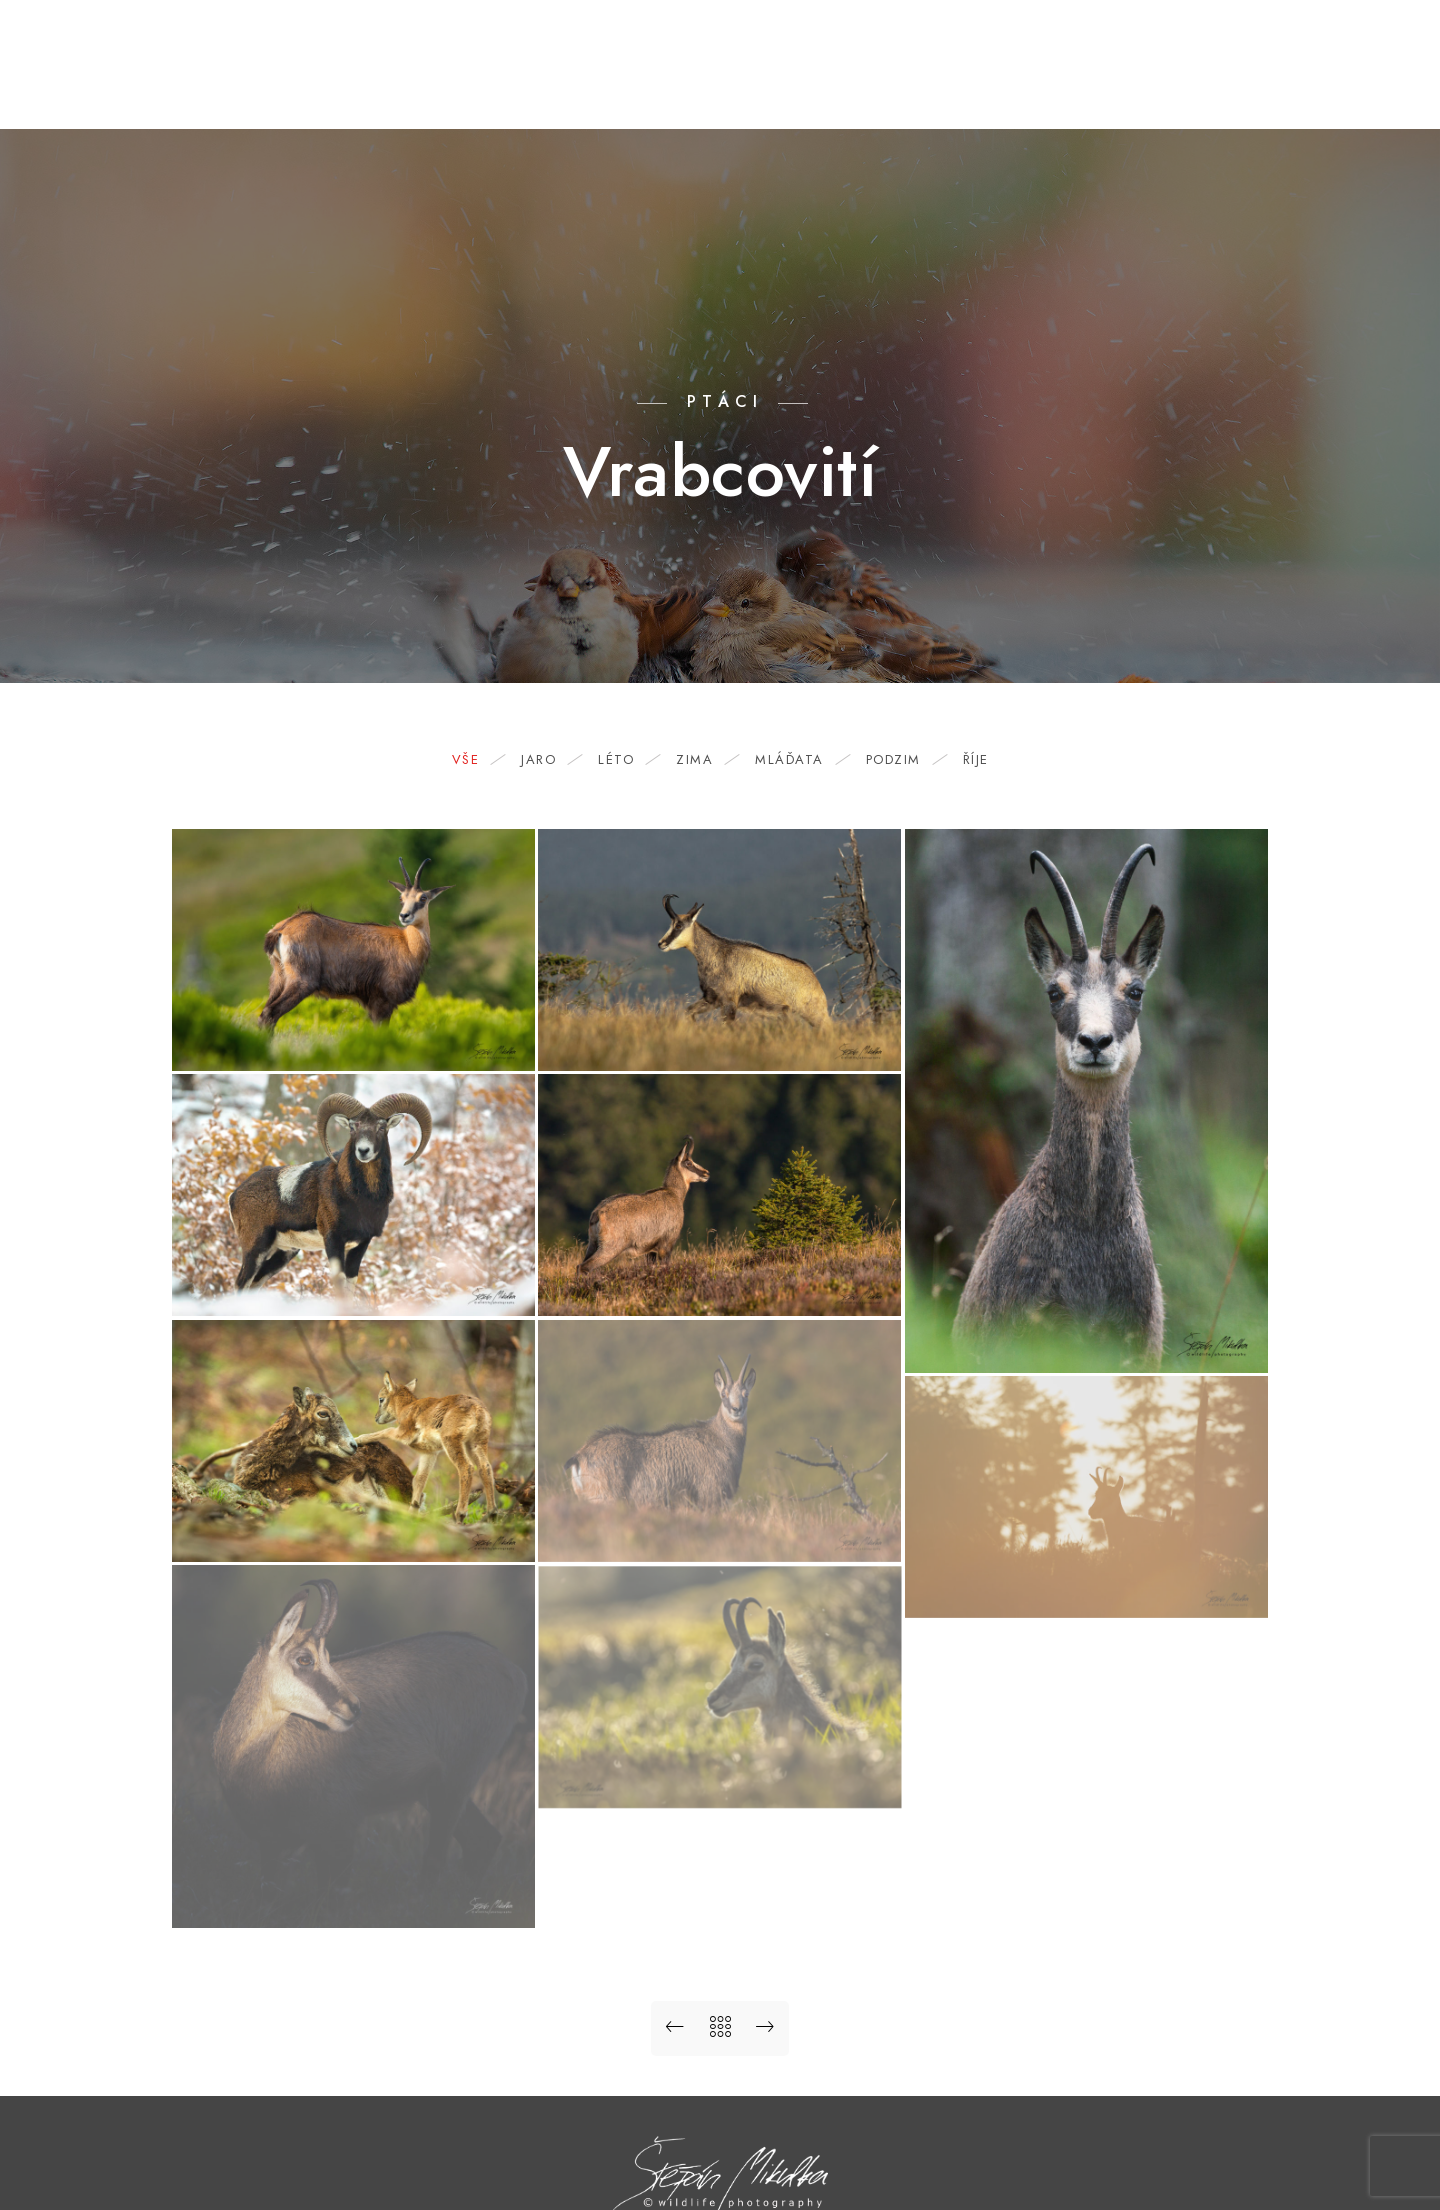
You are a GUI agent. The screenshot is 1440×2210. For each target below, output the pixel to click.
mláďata (799, 760)
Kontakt (1083, 82)
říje (976, 760)
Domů (635, 82)
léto (626, 760)
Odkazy (1178, 82)
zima (704, 760)
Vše (476, 760)
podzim (903, 760)
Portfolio (728, 82)
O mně (993, 82)
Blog (817, 82)
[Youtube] (1328, 41)
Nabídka (902, 82)
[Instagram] (1363, 41)
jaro (548, 760)
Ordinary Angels (1306, 82)
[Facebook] (1292, 41)
